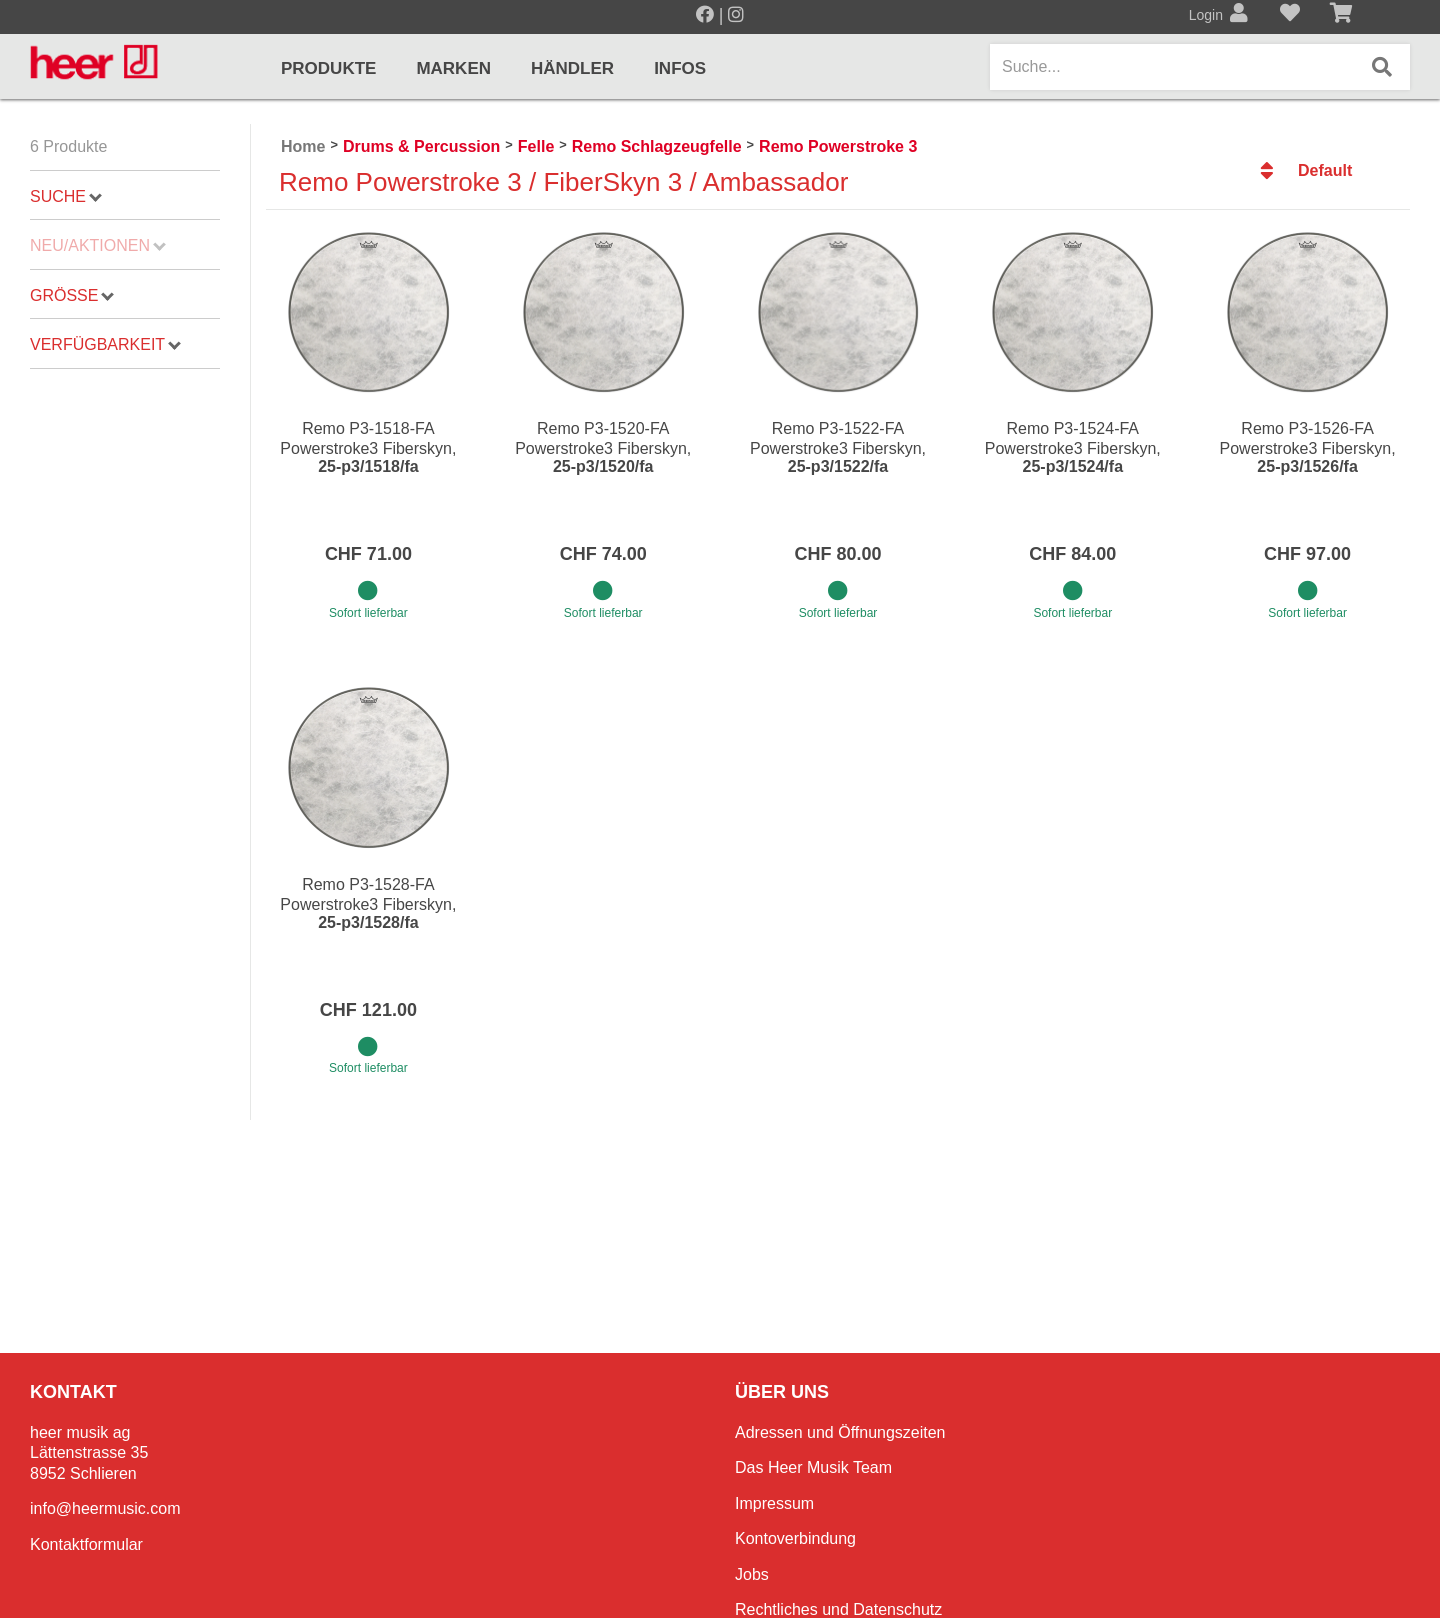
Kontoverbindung (795, 1538)
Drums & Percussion (421, 146)
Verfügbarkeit (105, 344)
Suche (66, 196)
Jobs (752, 1574)
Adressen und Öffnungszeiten (840, 1432)
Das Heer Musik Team (813, 1467)
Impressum (774, 1503)
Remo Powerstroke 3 (838, 146)
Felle (536, 146)
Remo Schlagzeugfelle (657, 146)
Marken (453, 68)
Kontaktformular (86, 1544)
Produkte (328, 68)
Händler (572, 68)
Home (303, 146)
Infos (680, 68)
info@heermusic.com (105, 1508)
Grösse (72, 295)
